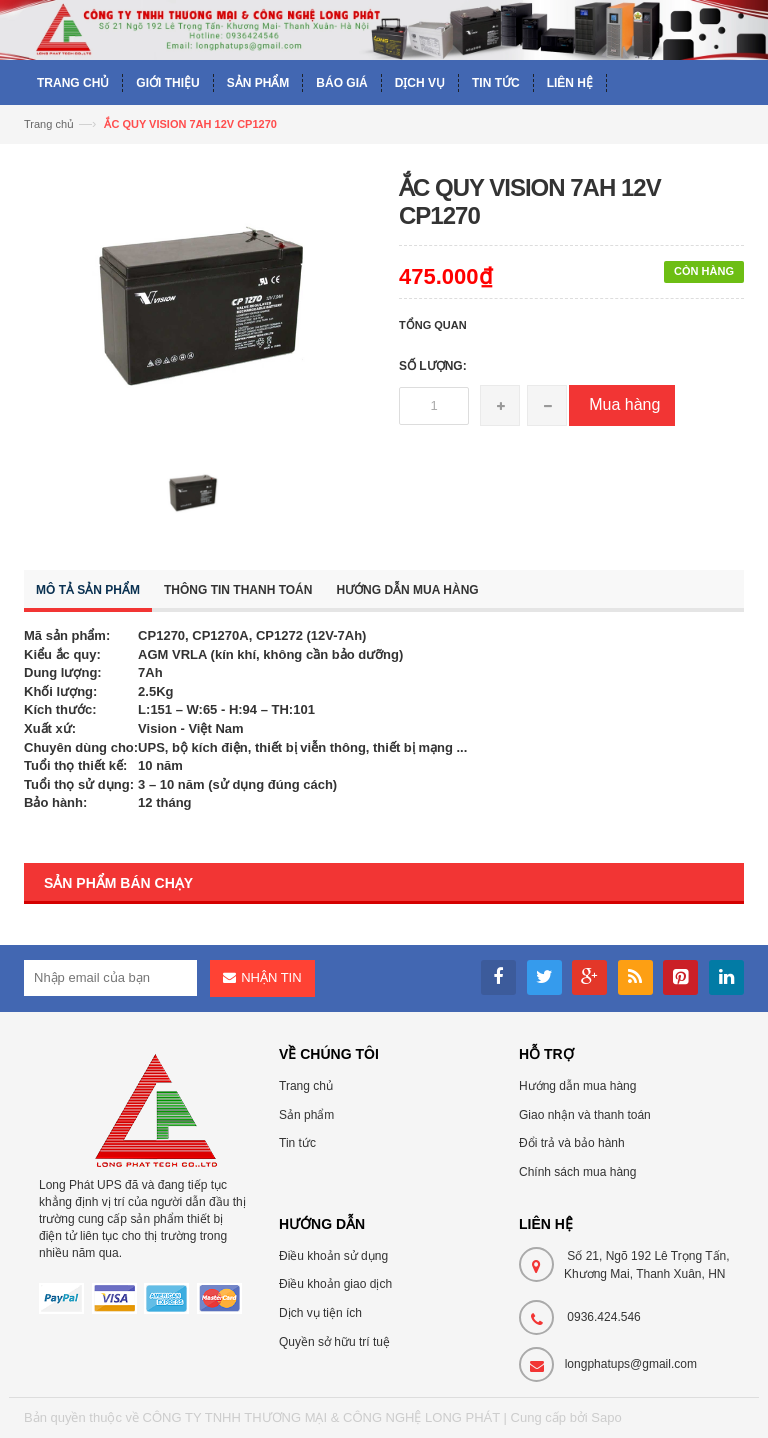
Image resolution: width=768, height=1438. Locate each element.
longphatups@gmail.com (631, 1364)
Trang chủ (306, 1086)
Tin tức (297, 1143)
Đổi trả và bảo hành (572, 1143)
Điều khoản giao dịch (335, 1284)
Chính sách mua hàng (577, 1172)
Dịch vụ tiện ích (320, 1313)
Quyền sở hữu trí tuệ (334, 1342)
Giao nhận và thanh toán (585, 1115)
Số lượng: (433, 366)
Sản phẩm (306, 1115)
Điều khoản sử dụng (333, 1256)
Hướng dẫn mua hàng (407, 590)
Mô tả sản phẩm (88, 590)
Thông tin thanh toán (238, 590)
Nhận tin (271, 977)
